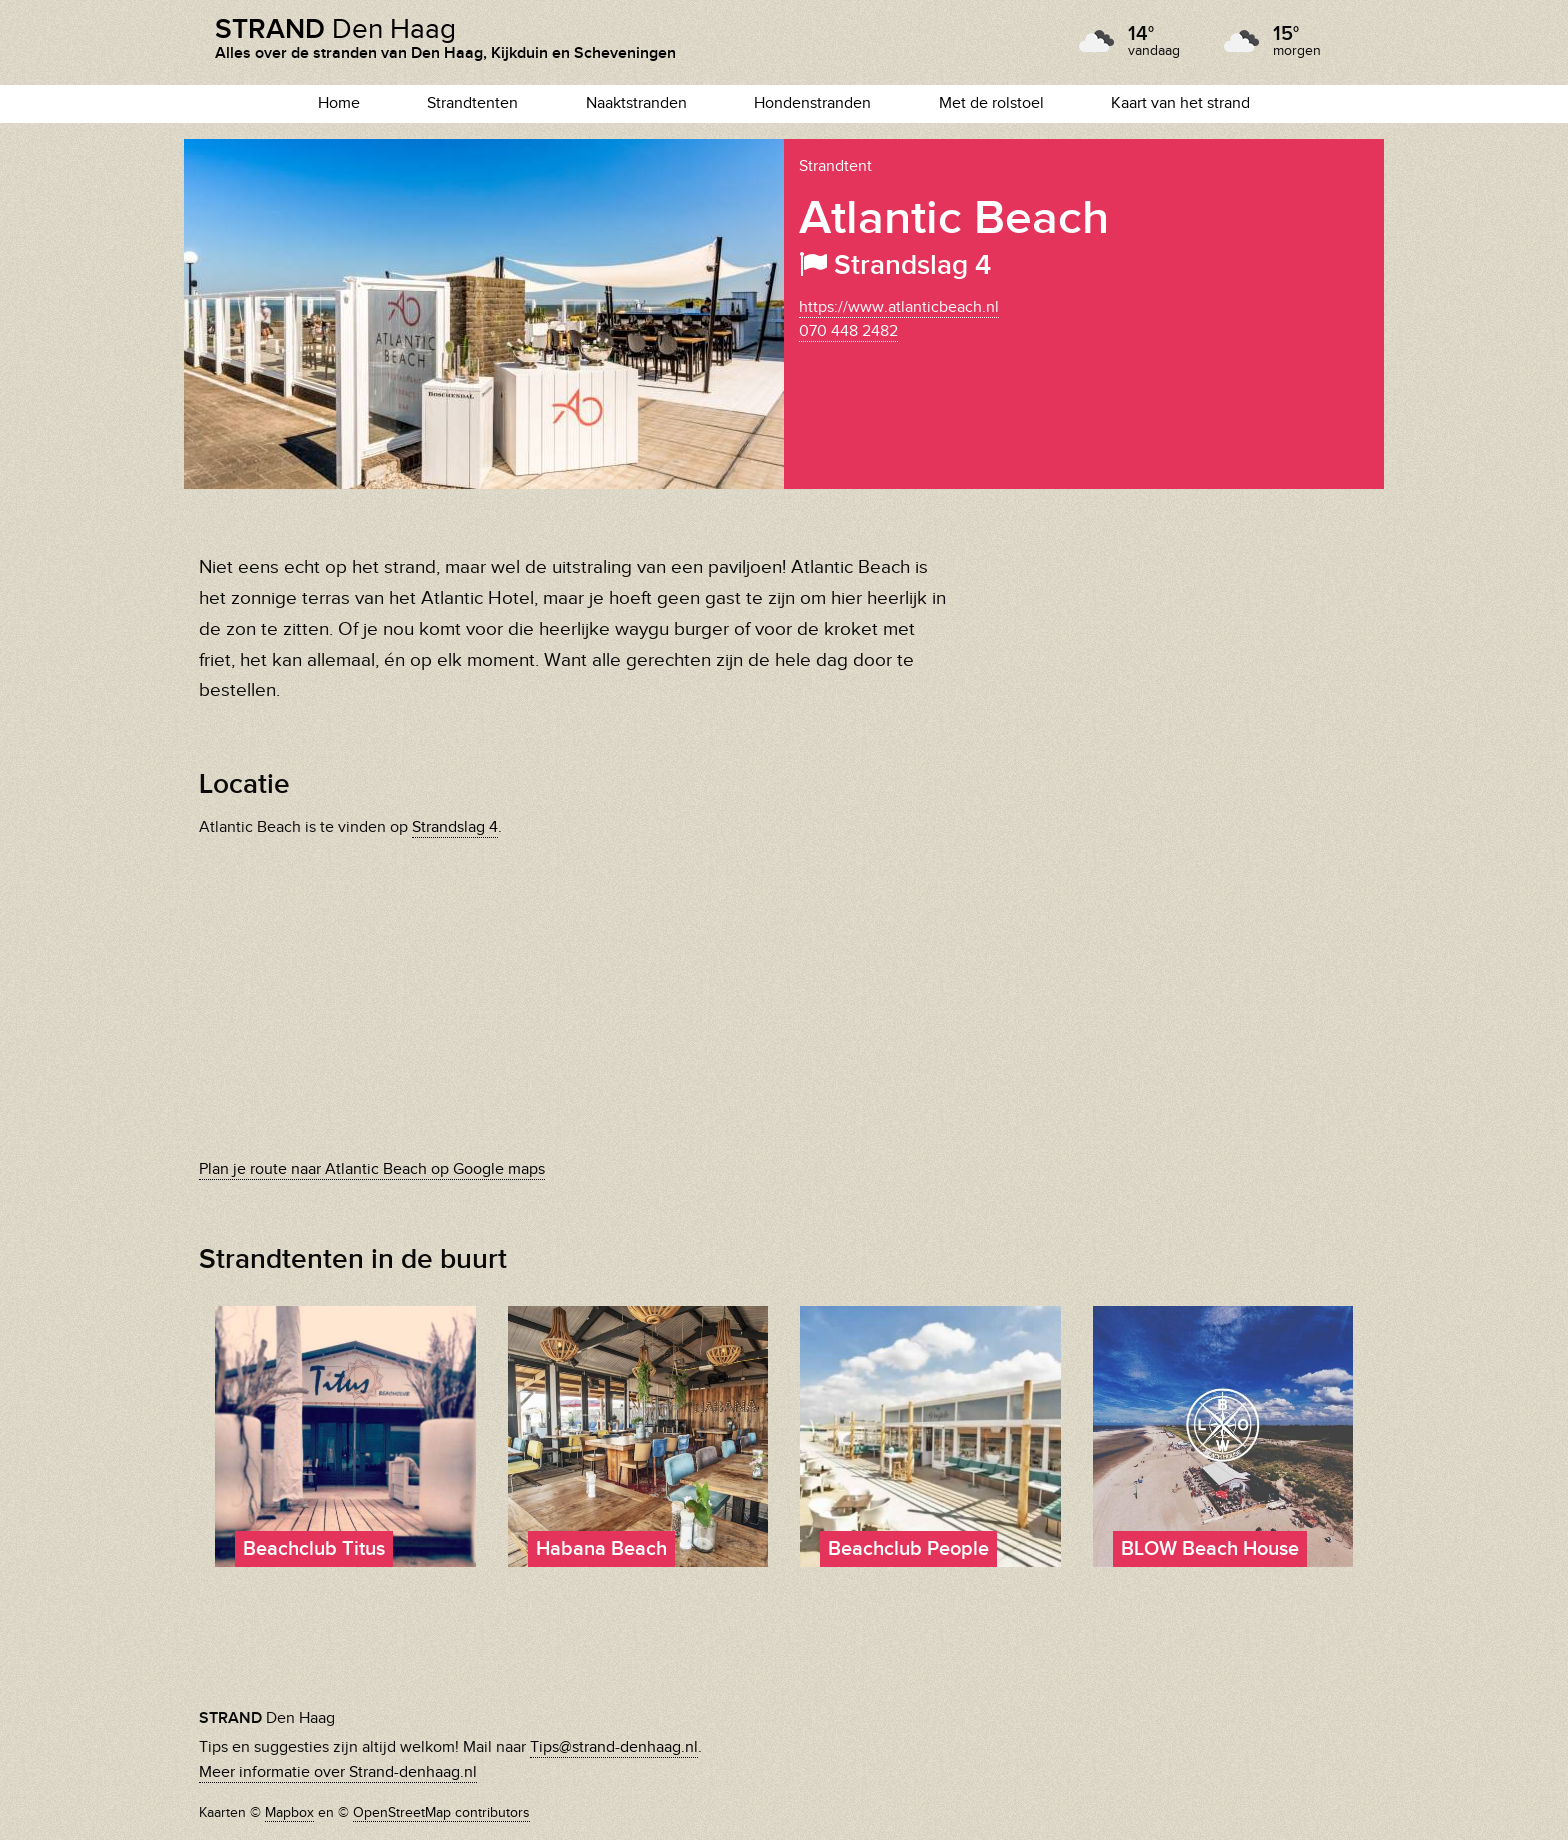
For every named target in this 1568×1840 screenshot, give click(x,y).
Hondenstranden (812, 103)
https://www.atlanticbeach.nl (899, 307)
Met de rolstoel (991, 103)
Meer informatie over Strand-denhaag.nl (338, 1772)
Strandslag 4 (455, 827)
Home (339, 103)
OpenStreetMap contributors (441, 1813)
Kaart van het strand (1180, 103)
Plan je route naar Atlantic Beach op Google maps (372, 1169)
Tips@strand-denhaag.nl (614, 1747)
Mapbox (289, 1813)
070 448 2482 (848, 331)
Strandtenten (472, 103)
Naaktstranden (636, 103)
